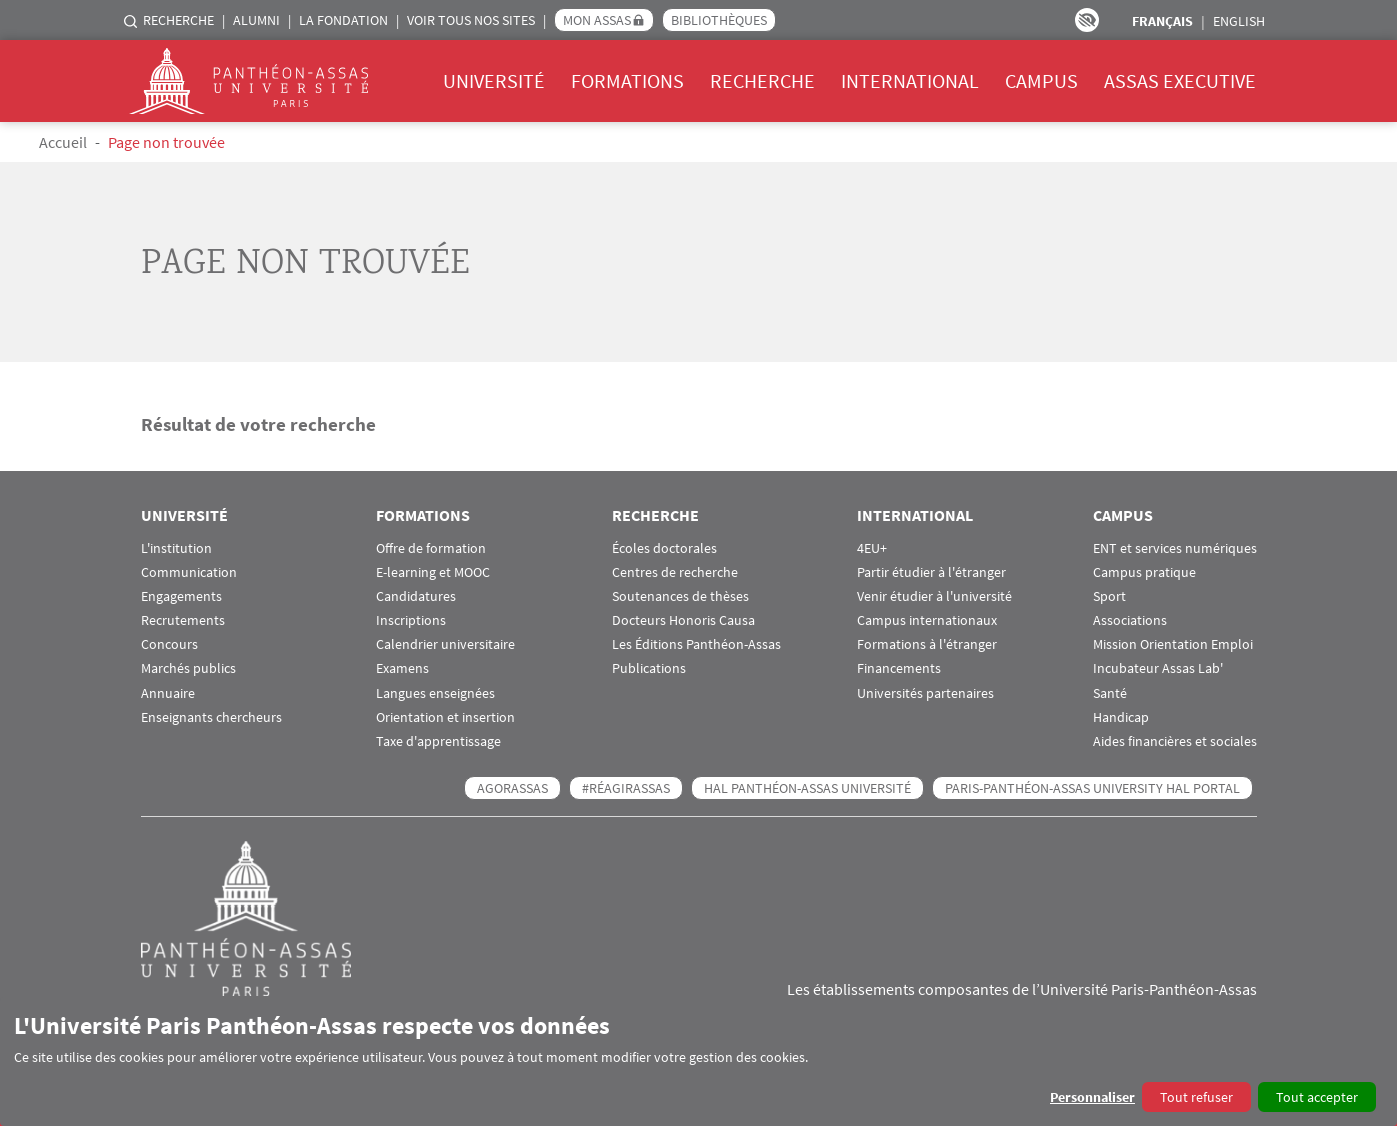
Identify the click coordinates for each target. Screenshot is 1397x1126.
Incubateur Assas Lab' (1158, 668)
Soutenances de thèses (680, 596)
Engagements (181, 596)
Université (494, 80)
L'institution (176, 548)
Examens (402, 668)
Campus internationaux (927, 620)
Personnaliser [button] (1092, 1097)
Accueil (63, 142)
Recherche (178, 20)
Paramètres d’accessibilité (1087, 20)
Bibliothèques (719, 20)
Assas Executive (1180, 80)
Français (1162, 21)
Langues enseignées (435, 693)
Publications (649, 668)
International (910, 80)
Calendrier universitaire (445, 644)
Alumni (256, 20)
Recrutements (183, 620)
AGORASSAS (512, 788)
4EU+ (872, 548)
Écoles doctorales (664, 548)
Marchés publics (188, 668)
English (1239, 21)
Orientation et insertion (445, 717)
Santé (1110, 693)
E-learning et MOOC (433, 572)
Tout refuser (1196, 1097)
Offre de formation (431, 548)
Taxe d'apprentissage (438, 741)
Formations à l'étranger (927, 644)
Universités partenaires (925, 693)
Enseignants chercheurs (211, 717)
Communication (189, 572)
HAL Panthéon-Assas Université (807, 788)
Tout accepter (1317, 1097)
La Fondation (343, 20)
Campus (1041, 80)
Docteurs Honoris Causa (683, 620)
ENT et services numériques (1175, 548)
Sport (1109, 596)
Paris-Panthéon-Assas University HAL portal (1092, 788)
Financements (899, 668)
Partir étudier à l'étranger (931, 572)
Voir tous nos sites (471, 20)
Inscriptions (411, 620)
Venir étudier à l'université (934, 596)
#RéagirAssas (626, 788)
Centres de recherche (675, 572)
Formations (627, 80)
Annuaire (168, 693)
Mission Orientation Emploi (1173, 644)
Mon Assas (597, 20)
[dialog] (698, 1061)
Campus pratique (1144, 572)
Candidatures (416, 596)
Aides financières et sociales (1175, 741)
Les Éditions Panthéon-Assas (696, 644)
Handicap (1121, 717)
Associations (1130, 620)
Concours (169, 644)
